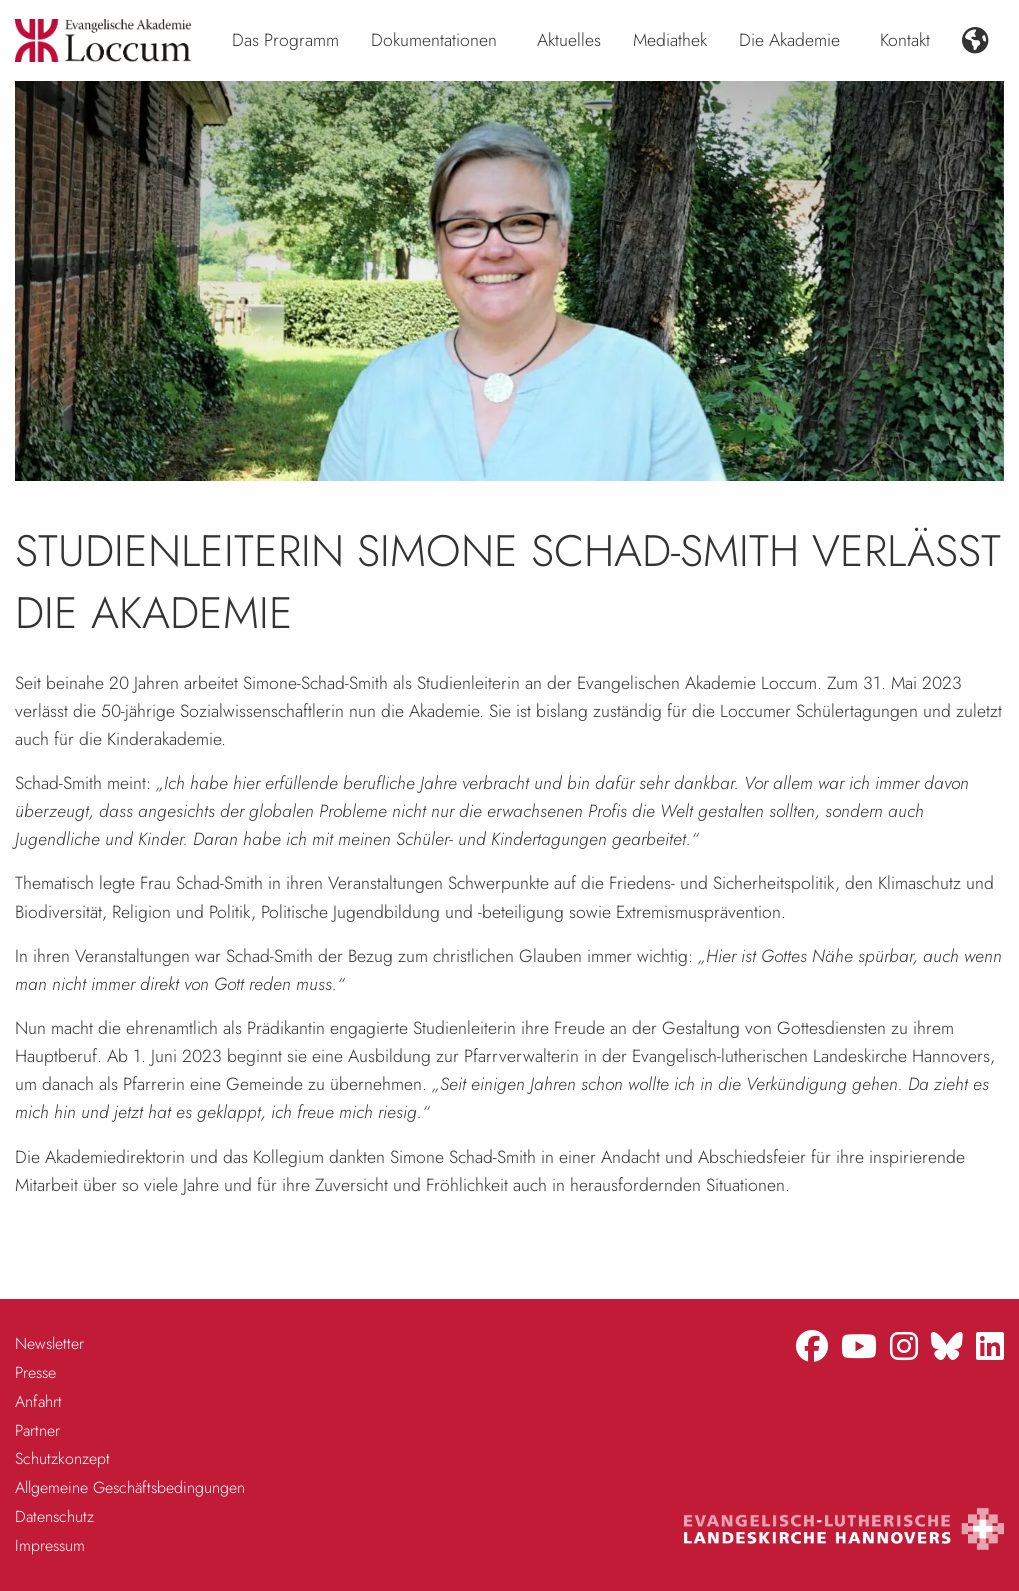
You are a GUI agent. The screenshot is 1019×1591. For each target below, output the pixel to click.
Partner (37, 1430)
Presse (35, 1372)
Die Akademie (789, 40)
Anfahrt (38, 1401)
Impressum (50, 1545)
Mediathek (670, 40)
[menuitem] (285, 41)
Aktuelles (569, 40)
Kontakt (905, 40)
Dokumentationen (434, 40)
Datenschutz (54, 1516)
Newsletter (49, 1343)
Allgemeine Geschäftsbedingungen (130, 1487)
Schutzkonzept (62, 1458)
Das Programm (285, 40)
